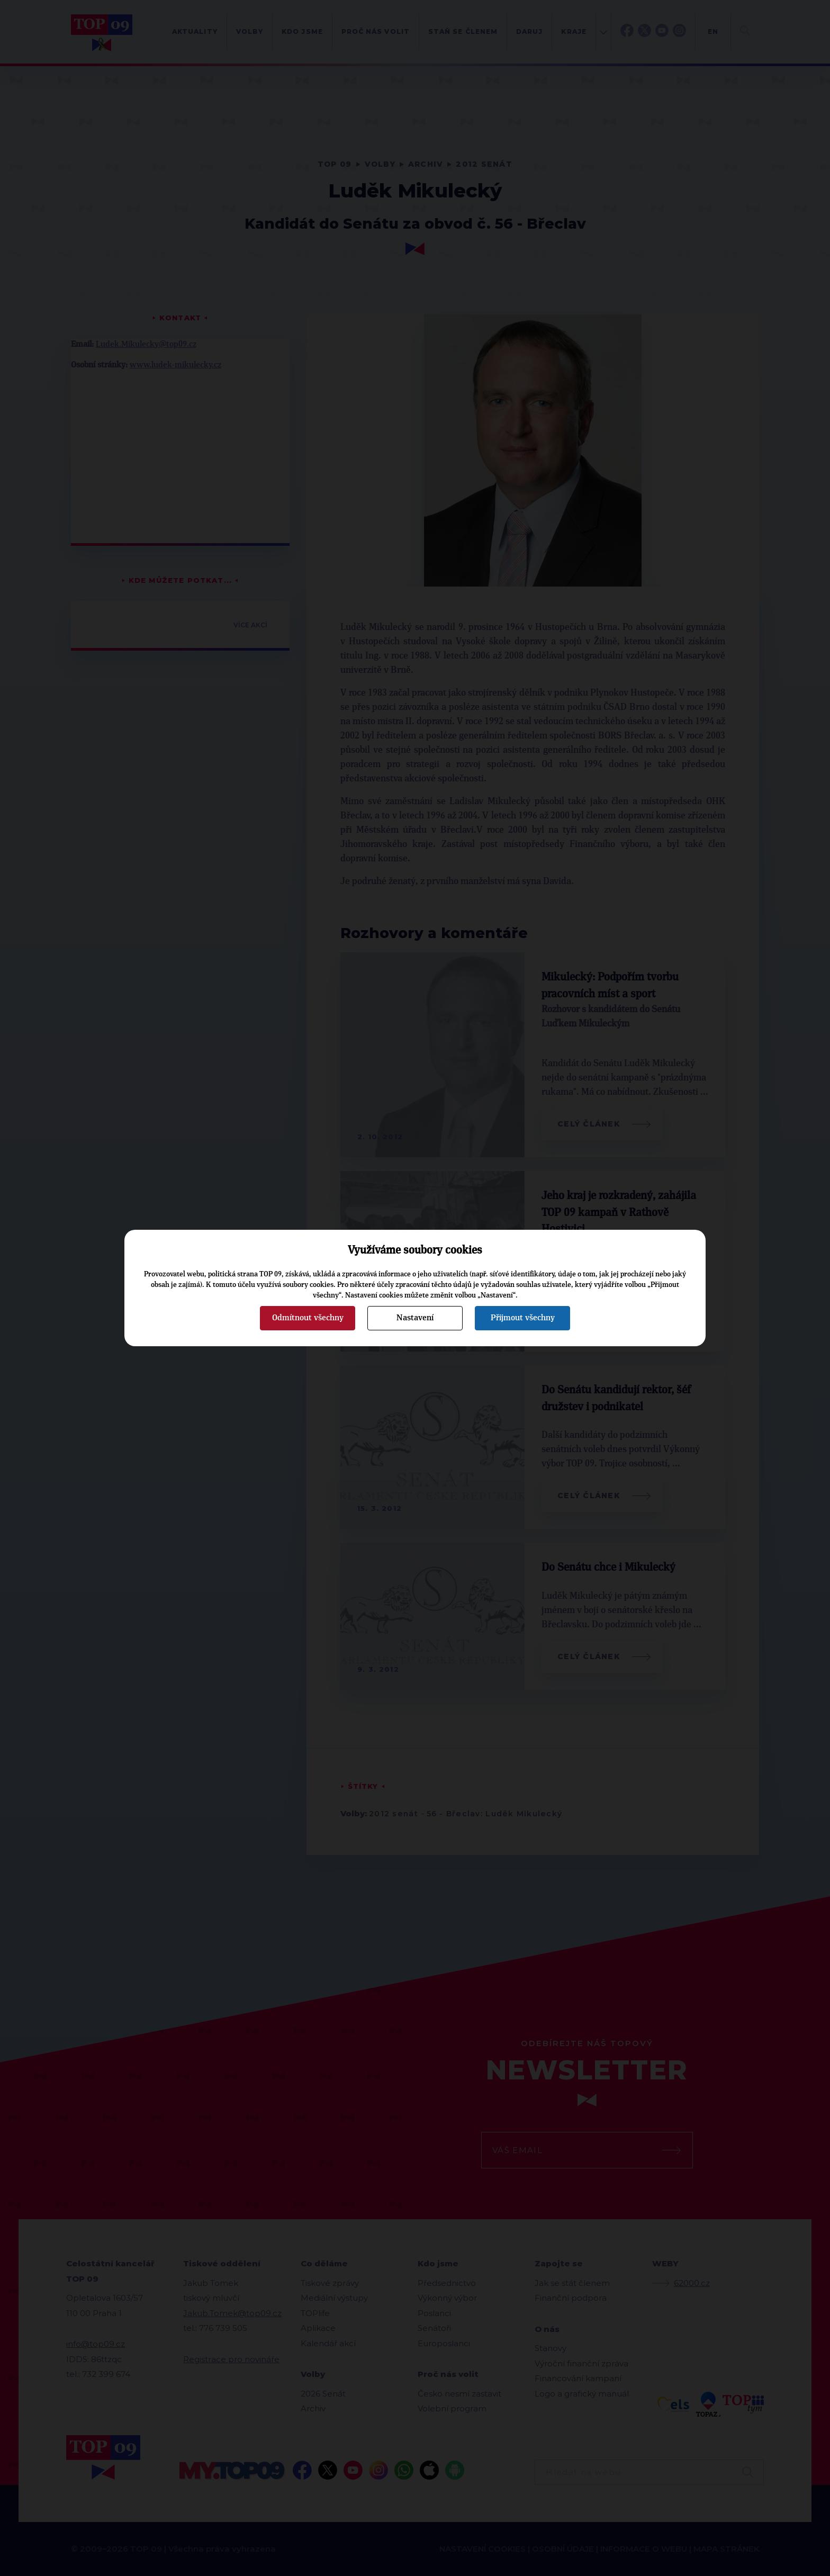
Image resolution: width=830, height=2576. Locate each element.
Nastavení (415, 1317)
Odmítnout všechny (308, 1317)
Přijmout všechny (523, 1317)
